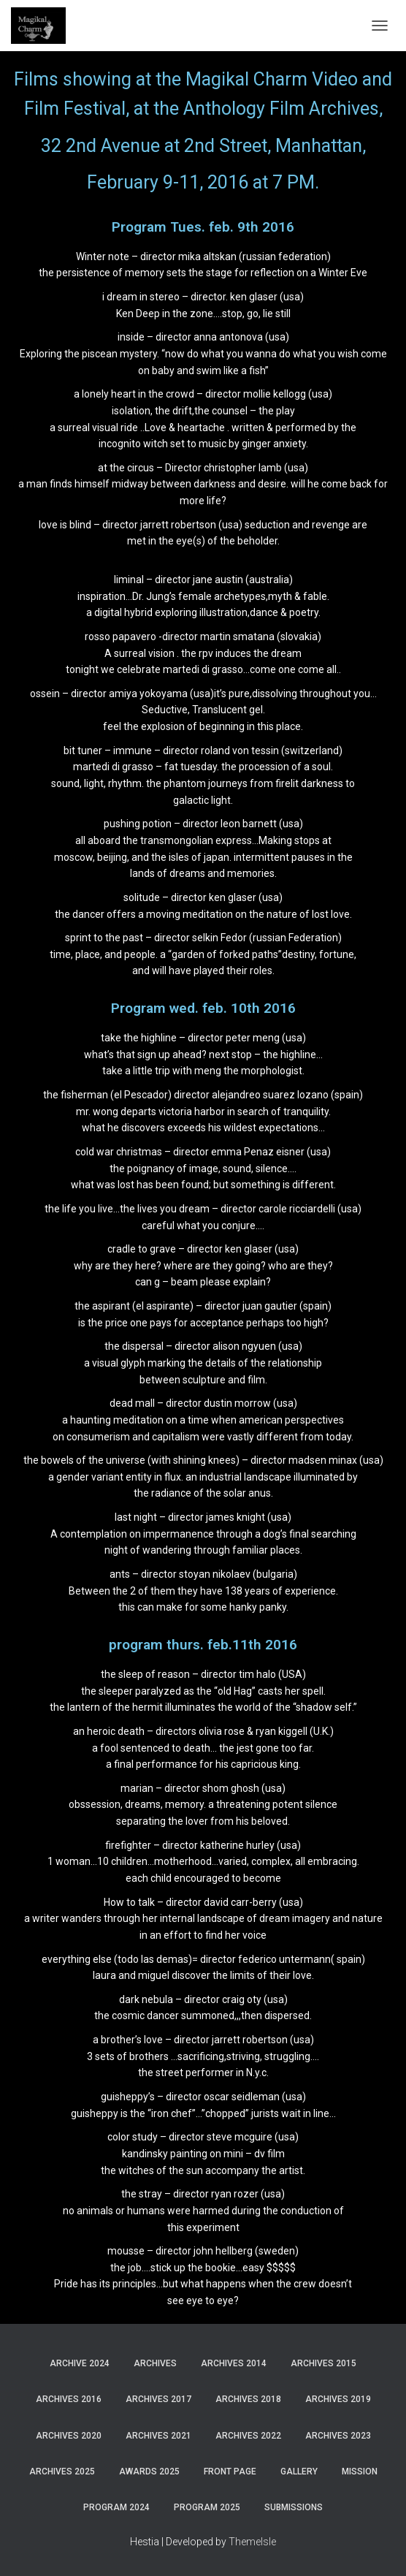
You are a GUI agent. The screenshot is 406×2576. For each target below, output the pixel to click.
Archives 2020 (69, 2436)
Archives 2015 (323, 2363)
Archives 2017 (158, 2399)
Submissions (293, 2507)
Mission (360, 2471)
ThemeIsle (252, 2541)
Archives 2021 (158, 2436)
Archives (155, 2363)
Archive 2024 (80, 2363)
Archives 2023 (338, 2436)
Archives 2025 (62, 2471)
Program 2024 (116, 2507)
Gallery (299, 2471)
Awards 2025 (149, 2471)
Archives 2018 (248, 2399)
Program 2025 (207, 2507)
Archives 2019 (338, 2399)
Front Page (230, 2471)
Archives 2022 (248, 2436)
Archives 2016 (69, 2399)
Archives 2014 (234, 2363)
